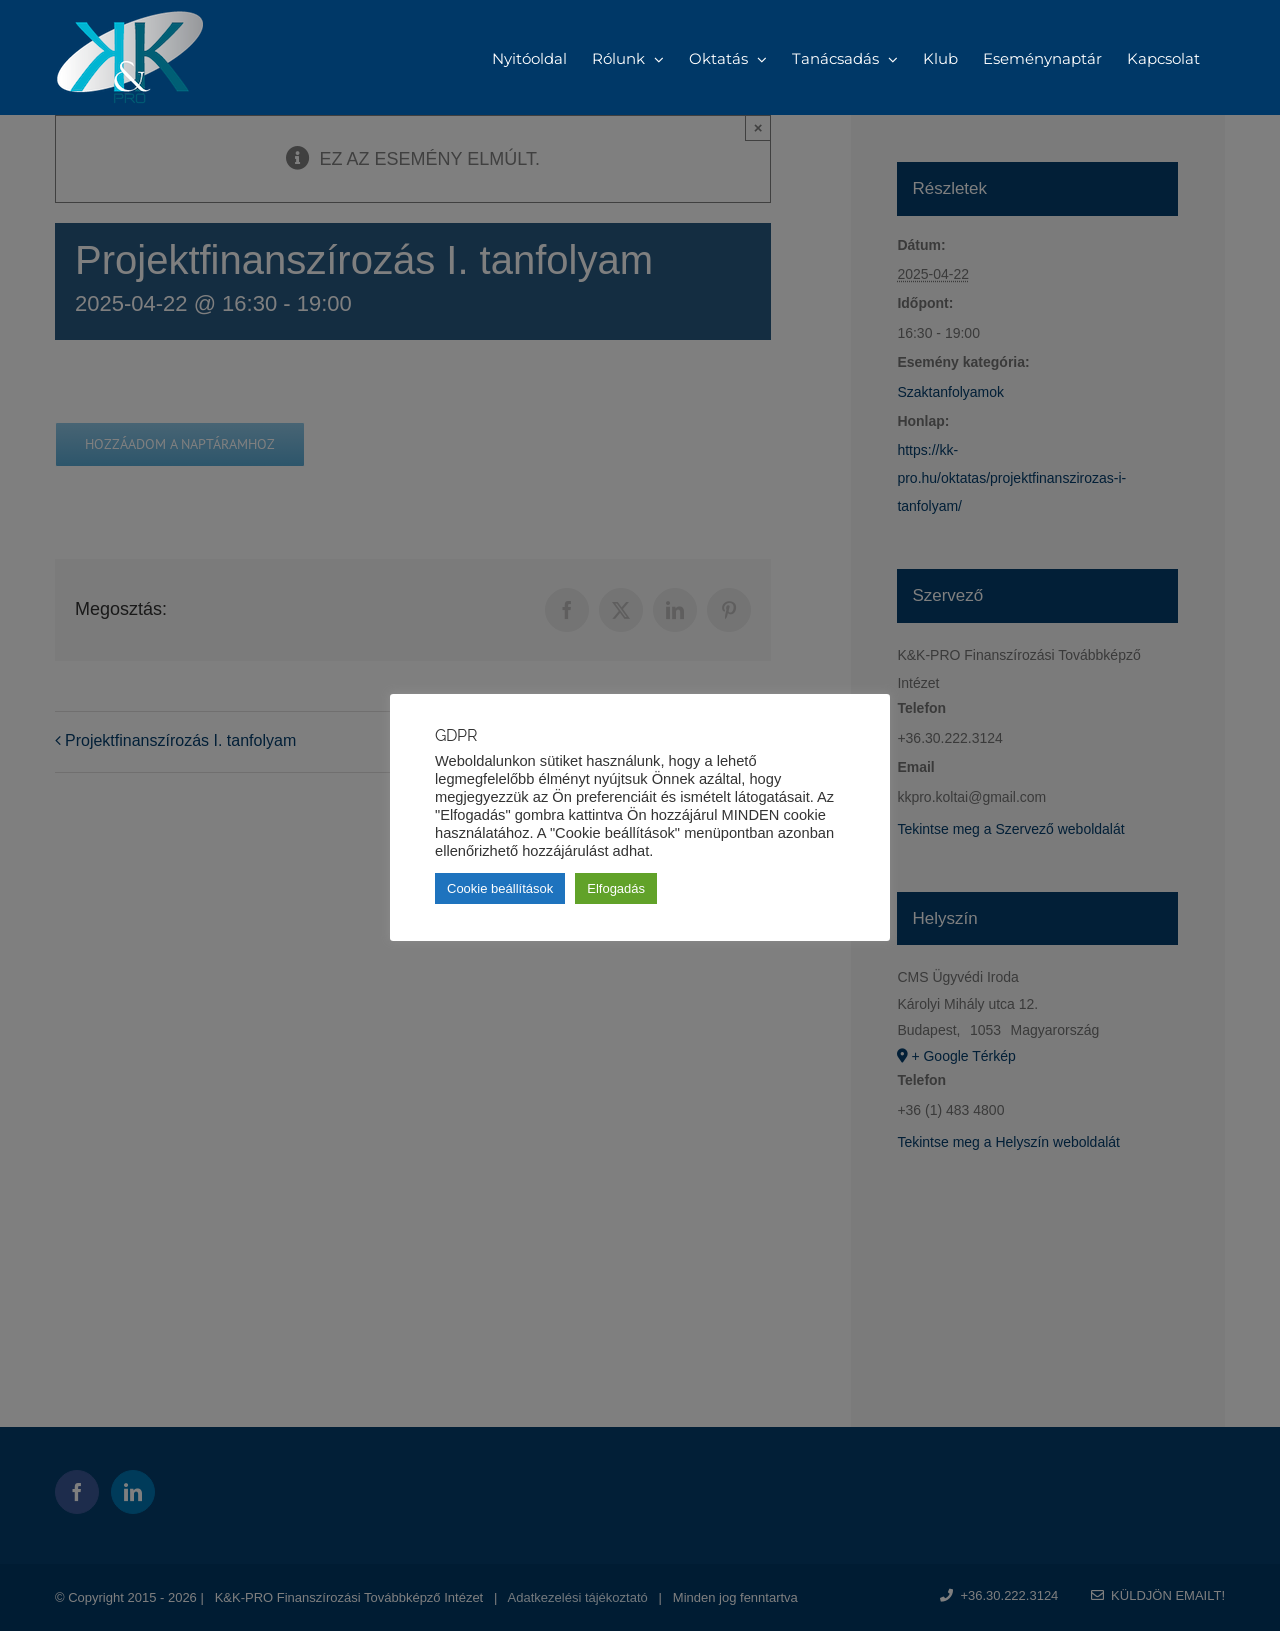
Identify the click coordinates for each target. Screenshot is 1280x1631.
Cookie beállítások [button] (500, 888)
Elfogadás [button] (616, 888)
